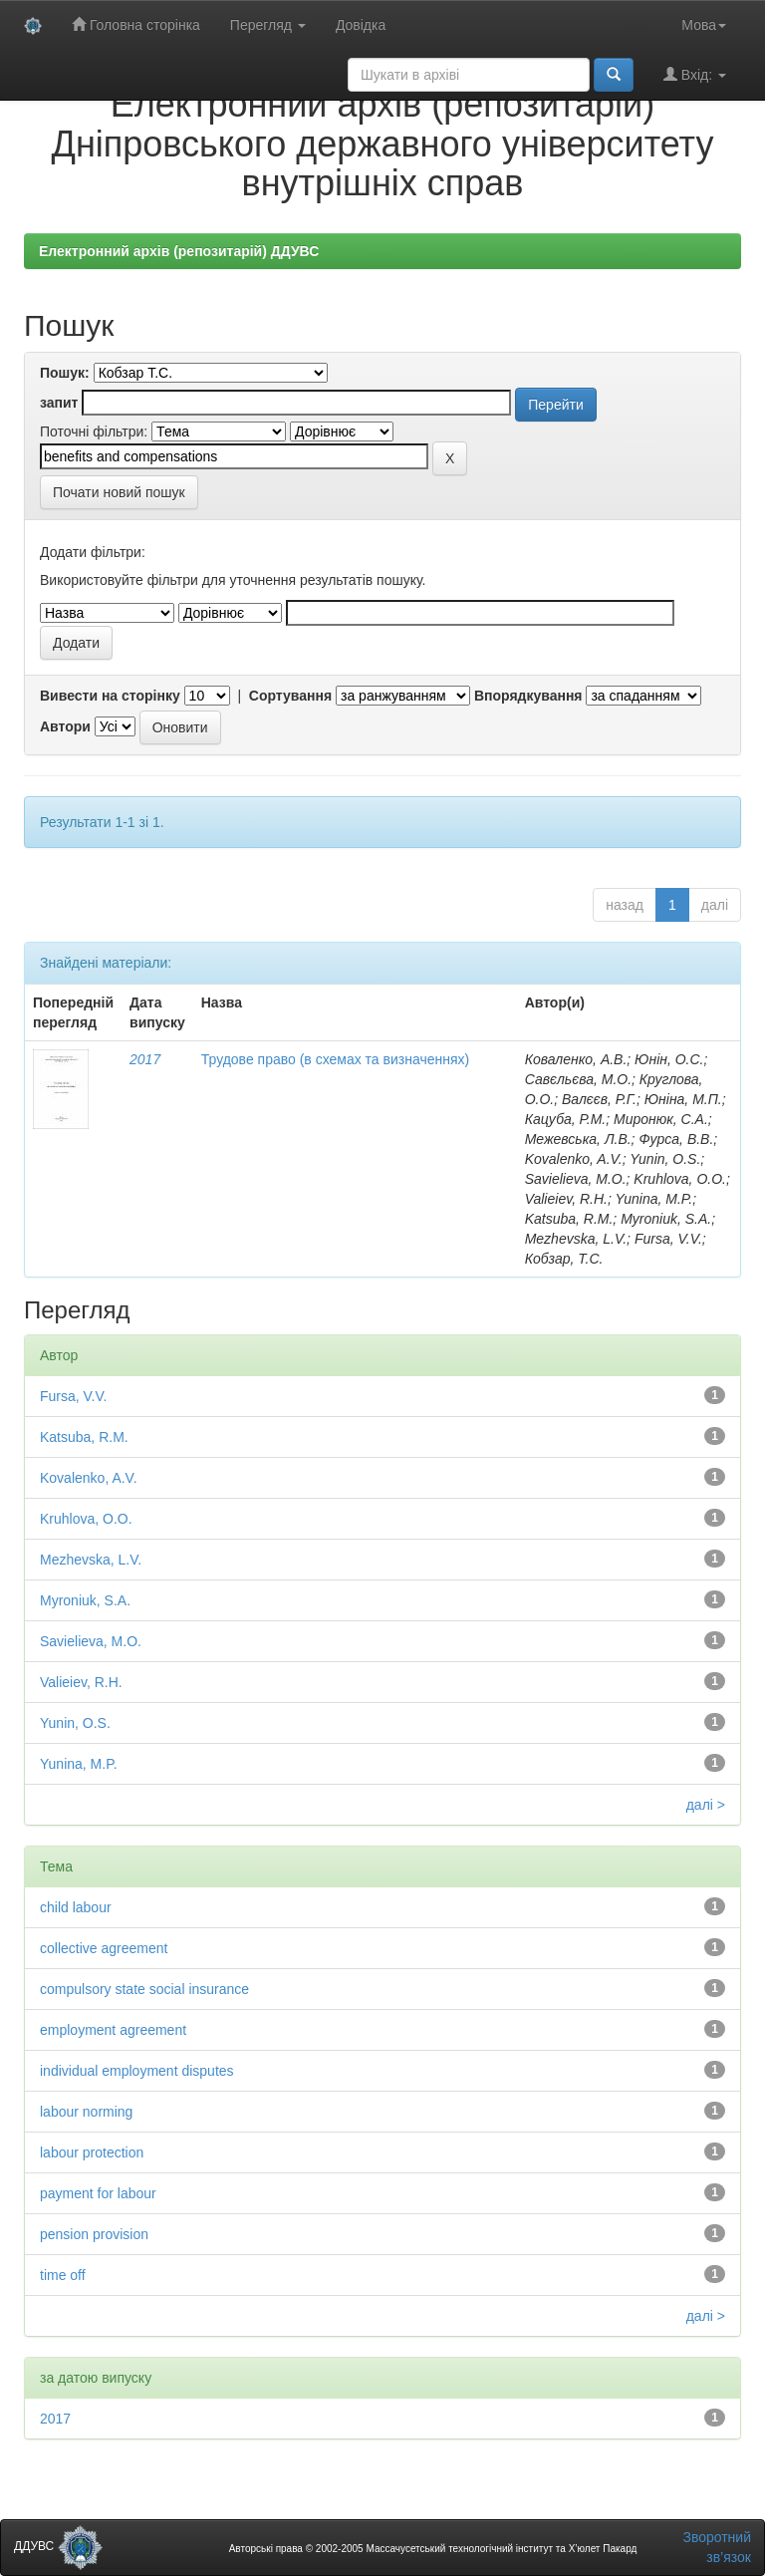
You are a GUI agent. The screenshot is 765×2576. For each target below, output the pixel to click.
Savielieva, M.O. (90, 1641)
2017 (144, 1059)
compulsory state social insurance (144, 1989)
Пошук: (65, 373)
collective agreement (103, 1948)
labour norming (86, 2112)
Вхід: (694, 74)
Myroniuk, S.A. (85, 1600)
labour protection (91, 2152)
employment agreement (113, 2030)
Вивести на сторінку (110, 696)
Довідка (360, 25)
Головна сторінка (136, 24)
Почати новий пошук (119, 492)
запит (59, 403)
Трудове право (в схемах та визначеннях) (335, 1059)
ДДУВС (58, 2546)
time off (63, 2275)
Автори (65, 726)
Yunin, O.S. (75, 1723)
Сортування (290, 696)
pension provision (94, 2234)
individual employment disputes (137, 2071)
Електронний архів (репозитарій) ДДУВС (179, 251)
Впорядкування (528, 696)
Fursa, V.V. (73, 1396)
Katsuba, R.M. (84, 1437)
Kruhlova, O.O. (86, 1519)
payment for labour (98, 2193)
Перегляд (268, 25)
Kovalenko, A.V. (88, 1478)
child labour (76, 1907)
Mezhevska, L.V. (90, 1560)
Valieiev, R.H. (81, 1682)
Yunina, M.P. (79, 1764)
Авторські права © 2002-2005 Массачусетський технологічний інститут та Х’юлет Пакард (433, 2548)
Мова (703, 25)
